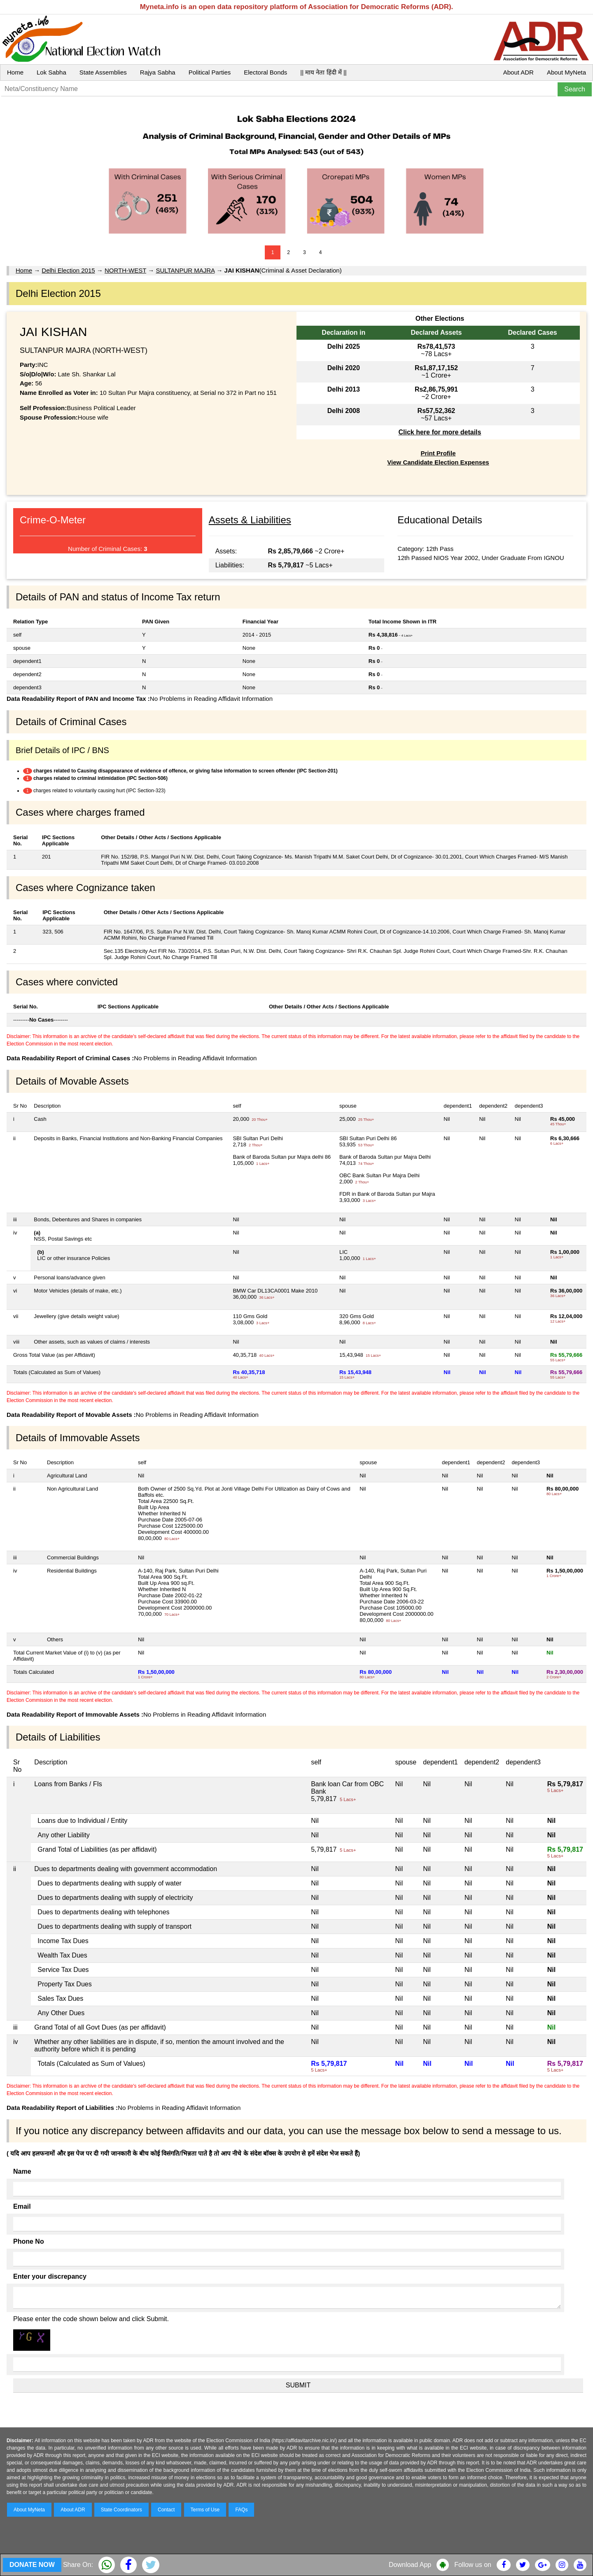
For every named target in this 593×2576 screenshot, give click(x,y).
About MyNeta (566, 72)
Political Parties (210, 72)
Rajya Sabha (157, 72)
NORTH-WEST (125, 270)
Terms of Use (205, 2510)
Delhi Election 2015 (68, 270)
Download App (410, 2564)
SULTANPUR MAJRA (185, 270)
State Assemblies (103, 72)
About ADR (518, 72)
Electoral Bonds (265, 72)
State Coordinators (121, 2510)
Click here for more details (439, 432)
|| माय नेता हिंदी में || (323, 72)
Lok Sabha (51, 72)
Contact (166, 2510)
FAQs (241, 2510)
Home (15, 72)
